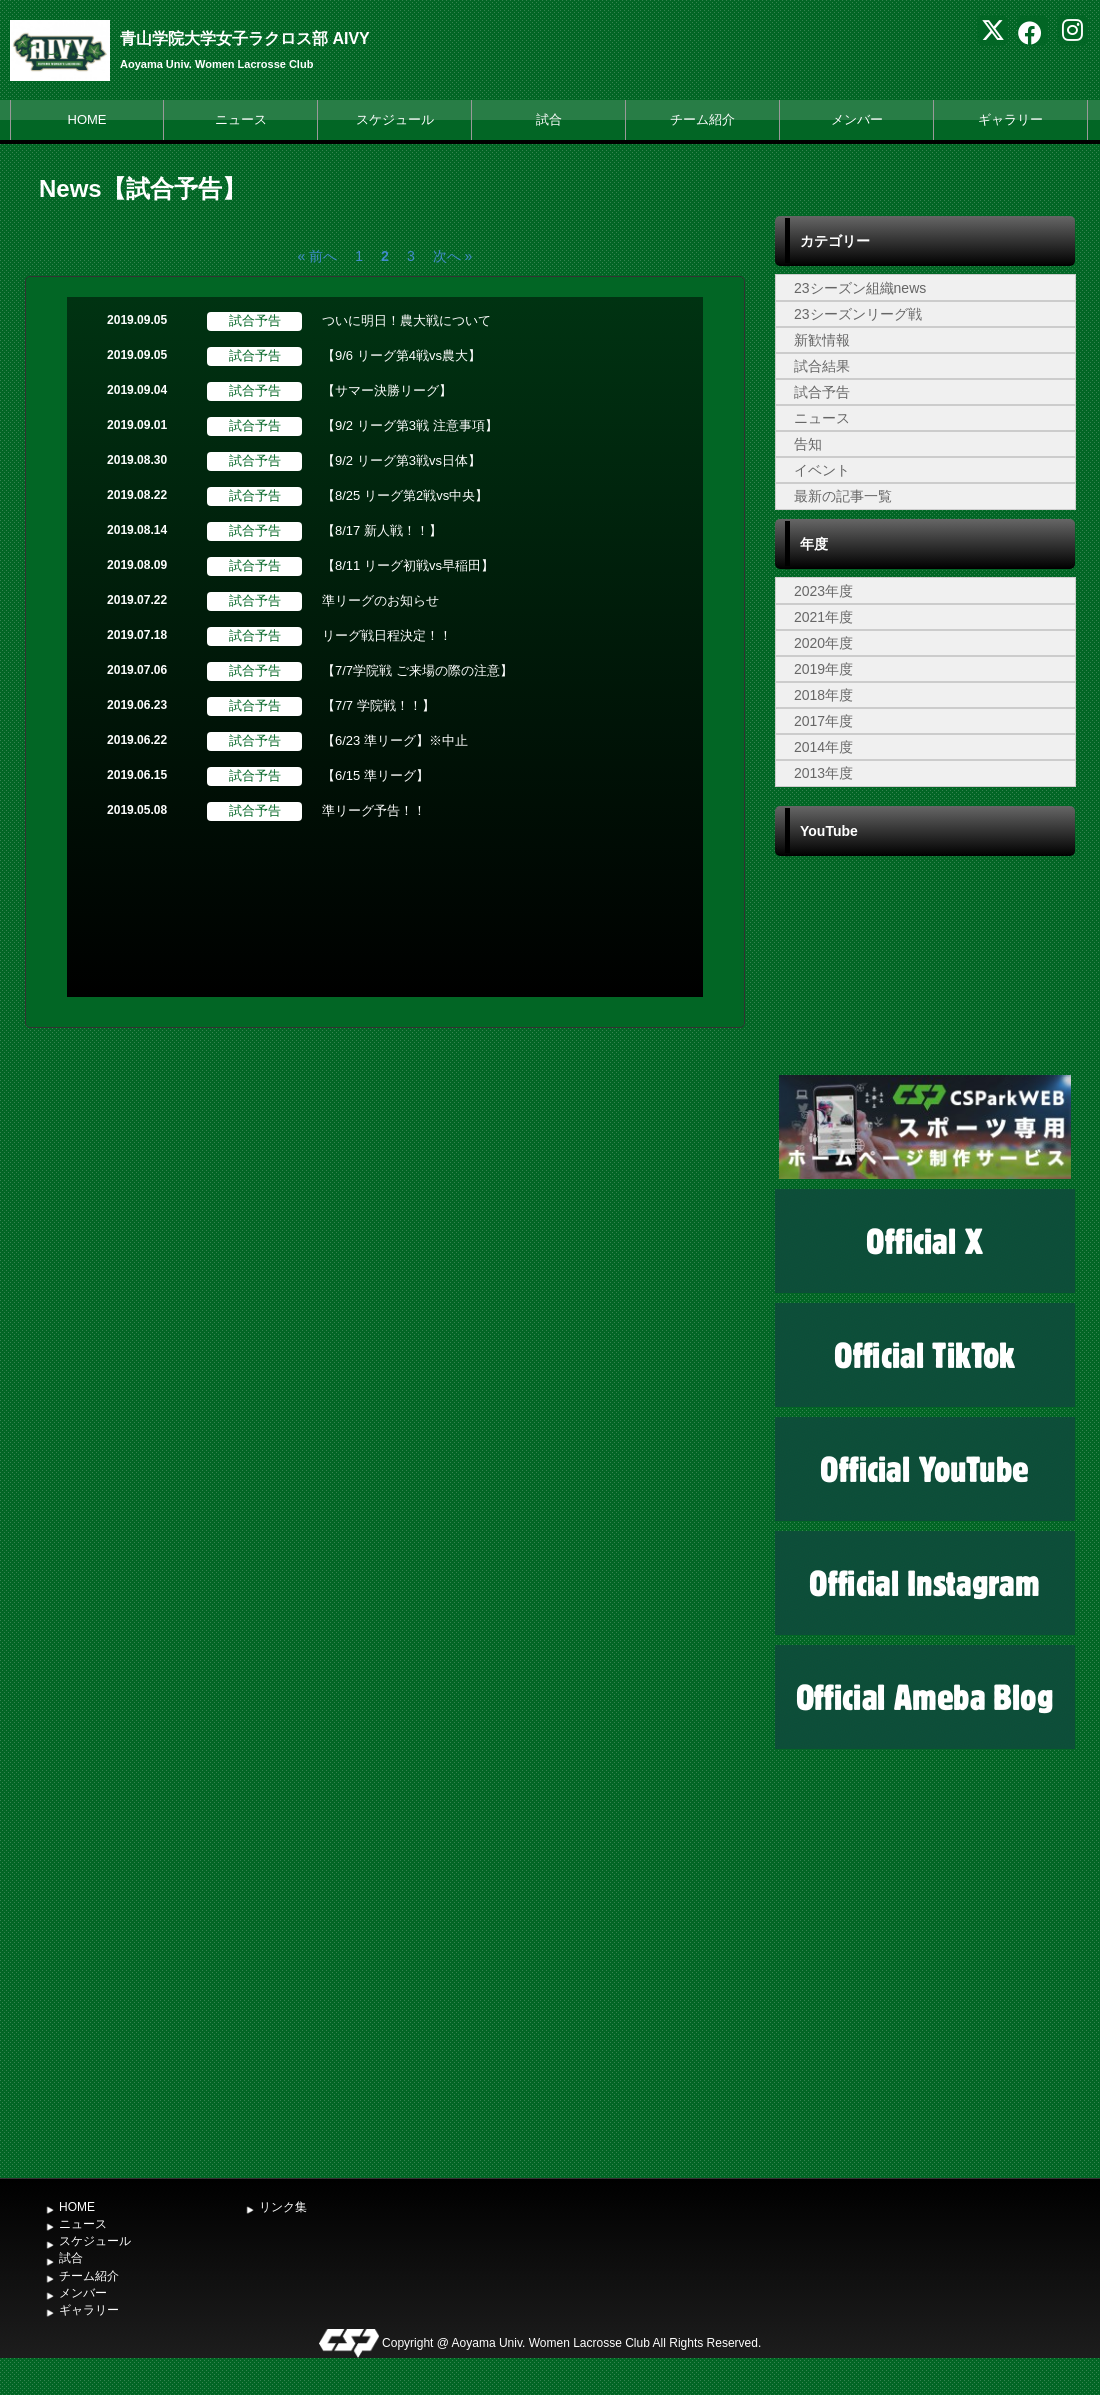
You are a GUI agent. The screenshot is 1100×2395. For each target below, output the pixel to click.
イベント (822, 470)
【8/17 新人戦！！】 (382, 530)
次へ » (453, 256)
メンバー (857, 119)
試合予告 (822, 392)
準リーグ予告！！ (374, 810)
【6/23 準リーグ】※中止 (395, 740)
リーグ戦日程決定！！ (387, 635)
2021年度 (823, 617)
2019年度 (823, 669)
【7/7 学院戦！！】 (378, 705)
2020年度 (823, 643)
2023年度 (823, 591)
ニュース (241, 119)
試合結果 (822, 366)
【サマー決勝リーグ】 (387, 390)
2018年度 (823, 695)
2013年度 (823, 773)
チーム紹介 (702, 119)
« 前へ (318, 256)
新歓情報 (822, 340)
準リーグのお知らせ (380, 600)
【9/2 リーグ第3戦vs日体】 (401, 460)
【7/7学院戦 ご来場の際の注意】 (417, 670)
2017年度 (823, 721)
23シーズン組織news (860, 288)
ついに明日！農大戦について (406, 320)
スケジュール (395, 119)
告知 (808, 444)
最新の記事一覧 (843, 496)
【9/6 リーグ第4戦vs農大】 (401, 355)
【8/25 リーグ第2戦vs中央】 (405, 495)
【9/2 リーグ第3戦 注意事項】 (410, 425)
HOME (87, 119)
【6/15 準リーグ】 (375, 775)
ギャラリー (1010, 119)
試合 (549, 119)
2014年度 (823, 747)
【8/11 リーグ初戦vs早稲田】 (408, 565)
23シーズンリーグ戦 (858, 314)
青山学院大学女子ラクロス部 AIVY (245, 38)
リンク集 (283, 2207)
